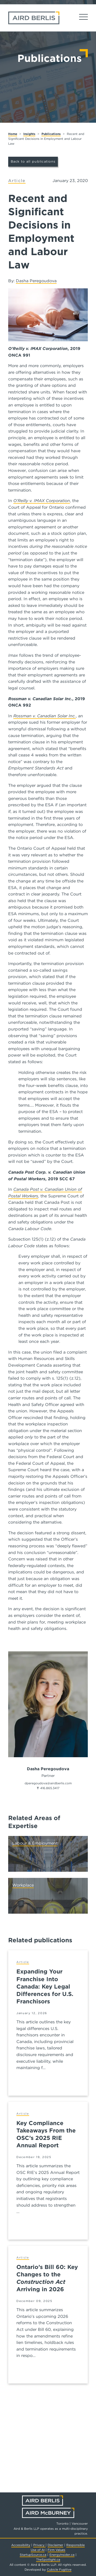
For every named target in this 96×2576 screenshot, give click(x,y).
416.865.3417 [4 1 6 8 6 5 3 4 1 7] (49, 1788)
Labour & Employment (35, 1843)
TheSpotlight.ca (48, 2559)
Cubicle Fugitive (59, 2569)
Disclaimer (55, 2545)
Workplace (23, 1885)
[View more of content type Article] (17, 181)
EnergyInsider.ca (61, 2555)
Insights (29, 134)
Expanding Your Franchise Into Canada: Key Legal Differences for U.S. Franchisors (44, 1986)
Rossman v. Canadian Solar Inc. (44, 715)
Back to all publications (33, 161)
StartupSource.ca (33, 2555)
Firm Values (56, 2550)
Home (12, 134)
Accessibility (20, 2545)
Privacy (39, 2545)
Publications (51, 134)
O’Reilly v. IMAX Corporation (41, 500)
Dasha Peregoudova (36, 280)
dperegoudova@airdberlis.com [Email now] (48, 1783)
